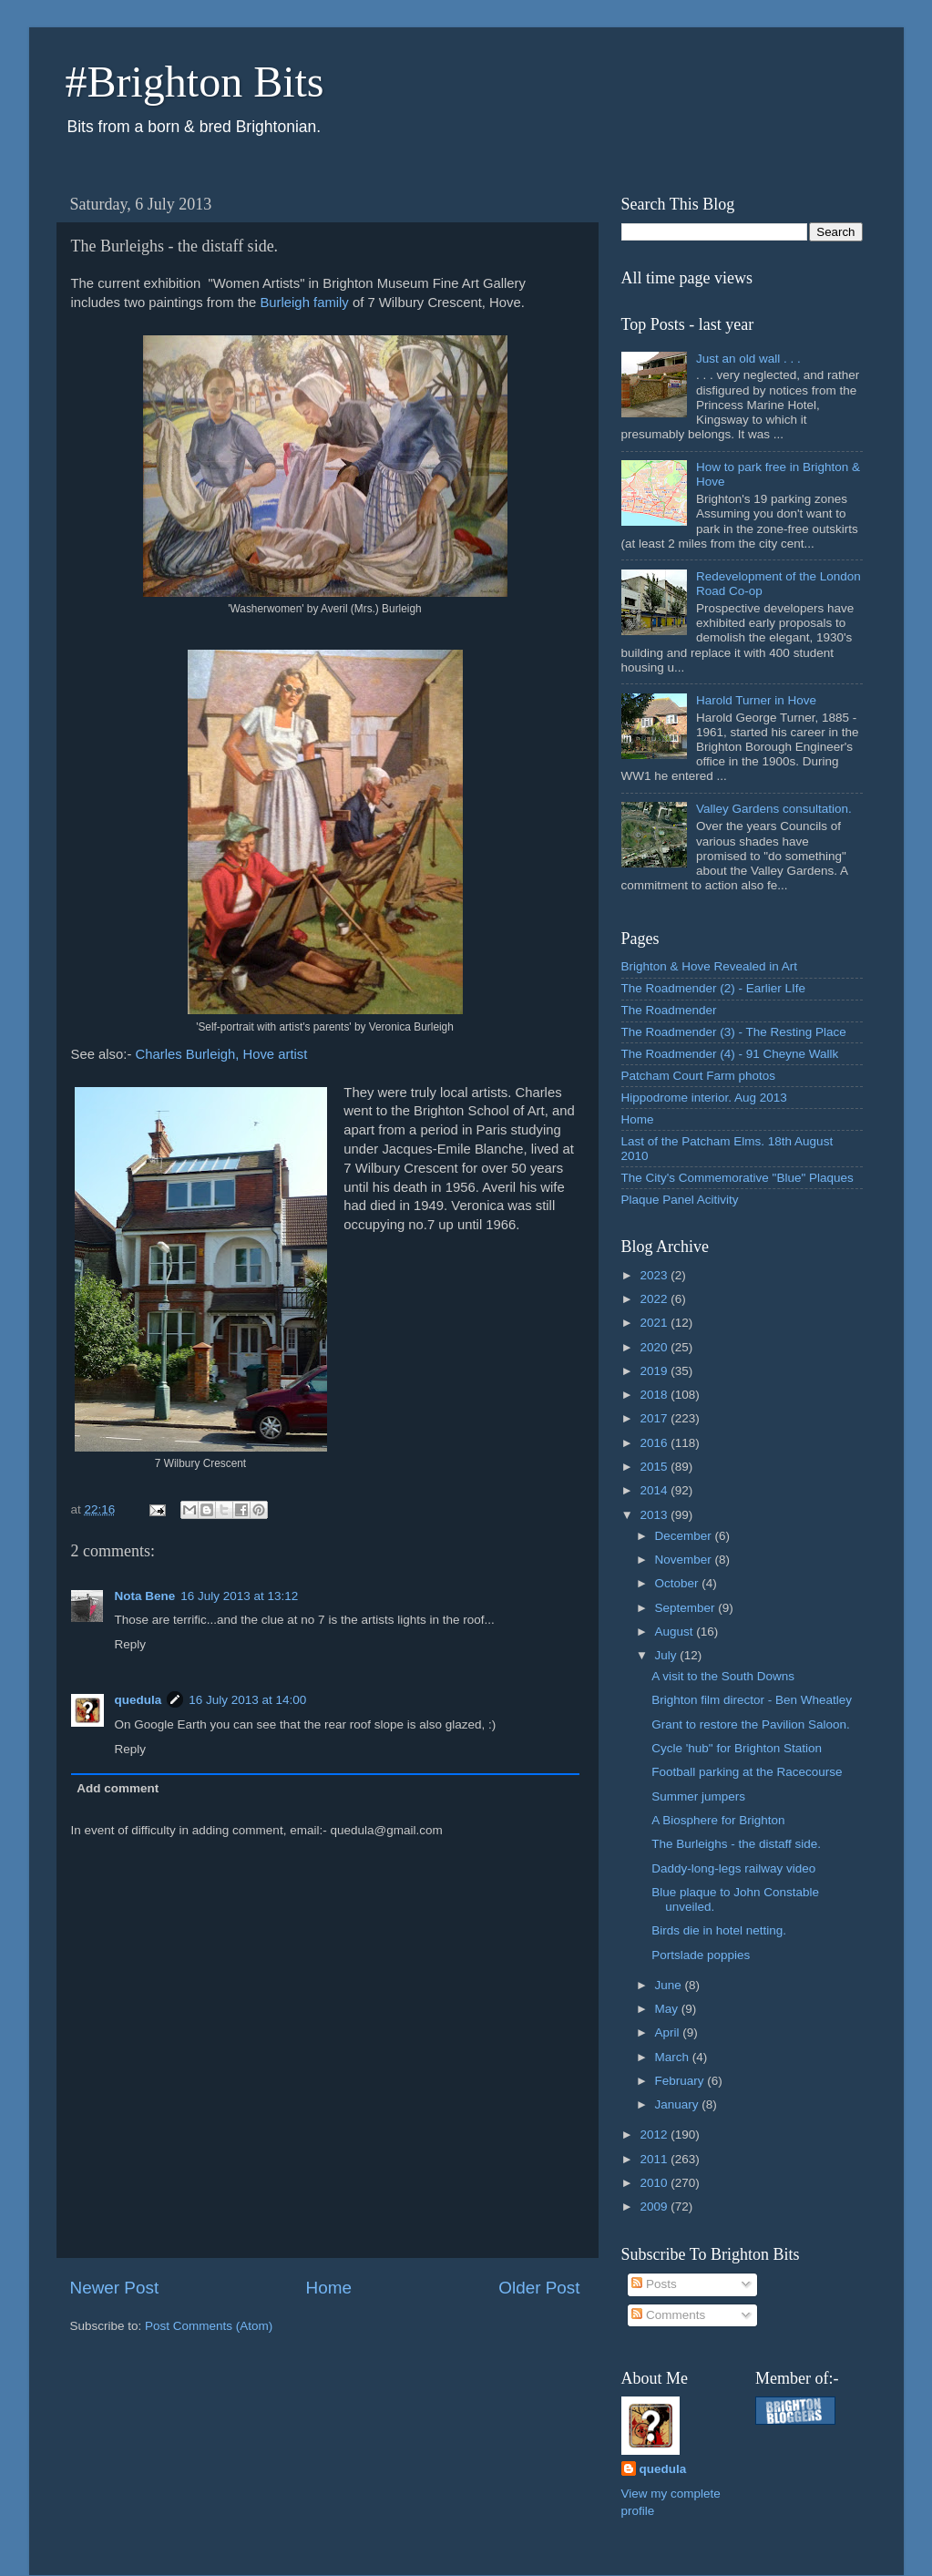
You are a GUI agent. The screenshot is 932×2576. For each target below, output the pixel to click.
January (678, 2104)
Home (329, 2287)
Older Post (538, 2287)
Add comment (118, 1788)
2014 (655, 1490)
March (673, 2057)
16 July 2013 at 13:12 (239, 1596)
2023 (655, 1275)
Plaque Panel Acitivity (680, 1199)
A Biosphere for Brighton (717, 1820)
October (678, 1583)
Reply (131, 1644)
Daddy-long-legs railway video (733, 1868)
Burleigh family (304, 302)
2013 (655, 1515)
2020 (655, 1347)
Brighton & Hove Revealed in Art (709, 966)
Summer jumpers (698, 1796)
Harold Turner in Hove (756, 700)
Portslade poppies (700, 1955)
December (685, 1536)
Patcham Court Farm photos (698, 1076)
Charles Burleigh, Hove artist (221, 1054)
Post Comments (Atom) (208, 2326)
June (670, 1985)
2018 (655, 1394)
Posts (654, 2284)
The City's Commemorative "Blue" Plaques (737, 1178)
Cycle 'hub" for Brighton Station (736, 1748)
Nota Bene (145, 1596)
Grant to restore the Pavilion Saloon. (750, 1724)
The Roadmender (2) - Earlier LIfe (713, 988)
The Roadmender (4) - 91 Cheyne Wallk (730, 1054)
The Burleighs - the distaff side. (736, 1844)
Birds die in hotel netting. (718, 1930)
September (687, 1608)
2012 (655, 2134)
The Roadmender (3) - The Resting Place (733, 1032)
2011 (655, 2159)
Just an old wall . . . (748, 358)
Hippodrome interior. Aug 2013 (704, 1097)
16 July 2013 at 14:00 (247, 1700)
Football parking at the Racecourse (746, 1772)
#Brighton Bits (195, 81)
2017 (655, 1418)
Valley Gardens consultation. (774, 809)
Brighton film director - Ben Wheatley (751, 1700)
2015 (655, 1466)
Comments (668, 2315)
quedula (138, 1700)
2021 (655, 1322)
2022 (655, 1299)
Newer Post (114, 2287)
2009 (655, 2206)
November (685, 1559)
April (669, 2032)
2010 (655, 2183)
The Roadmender (669, 1010)
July (668, 1655)
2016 (655, 1443)
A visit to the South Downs (722, 1676)
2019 (655, 1371)
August (676, 1631)
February (681, 2081)
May (668, 2009)
